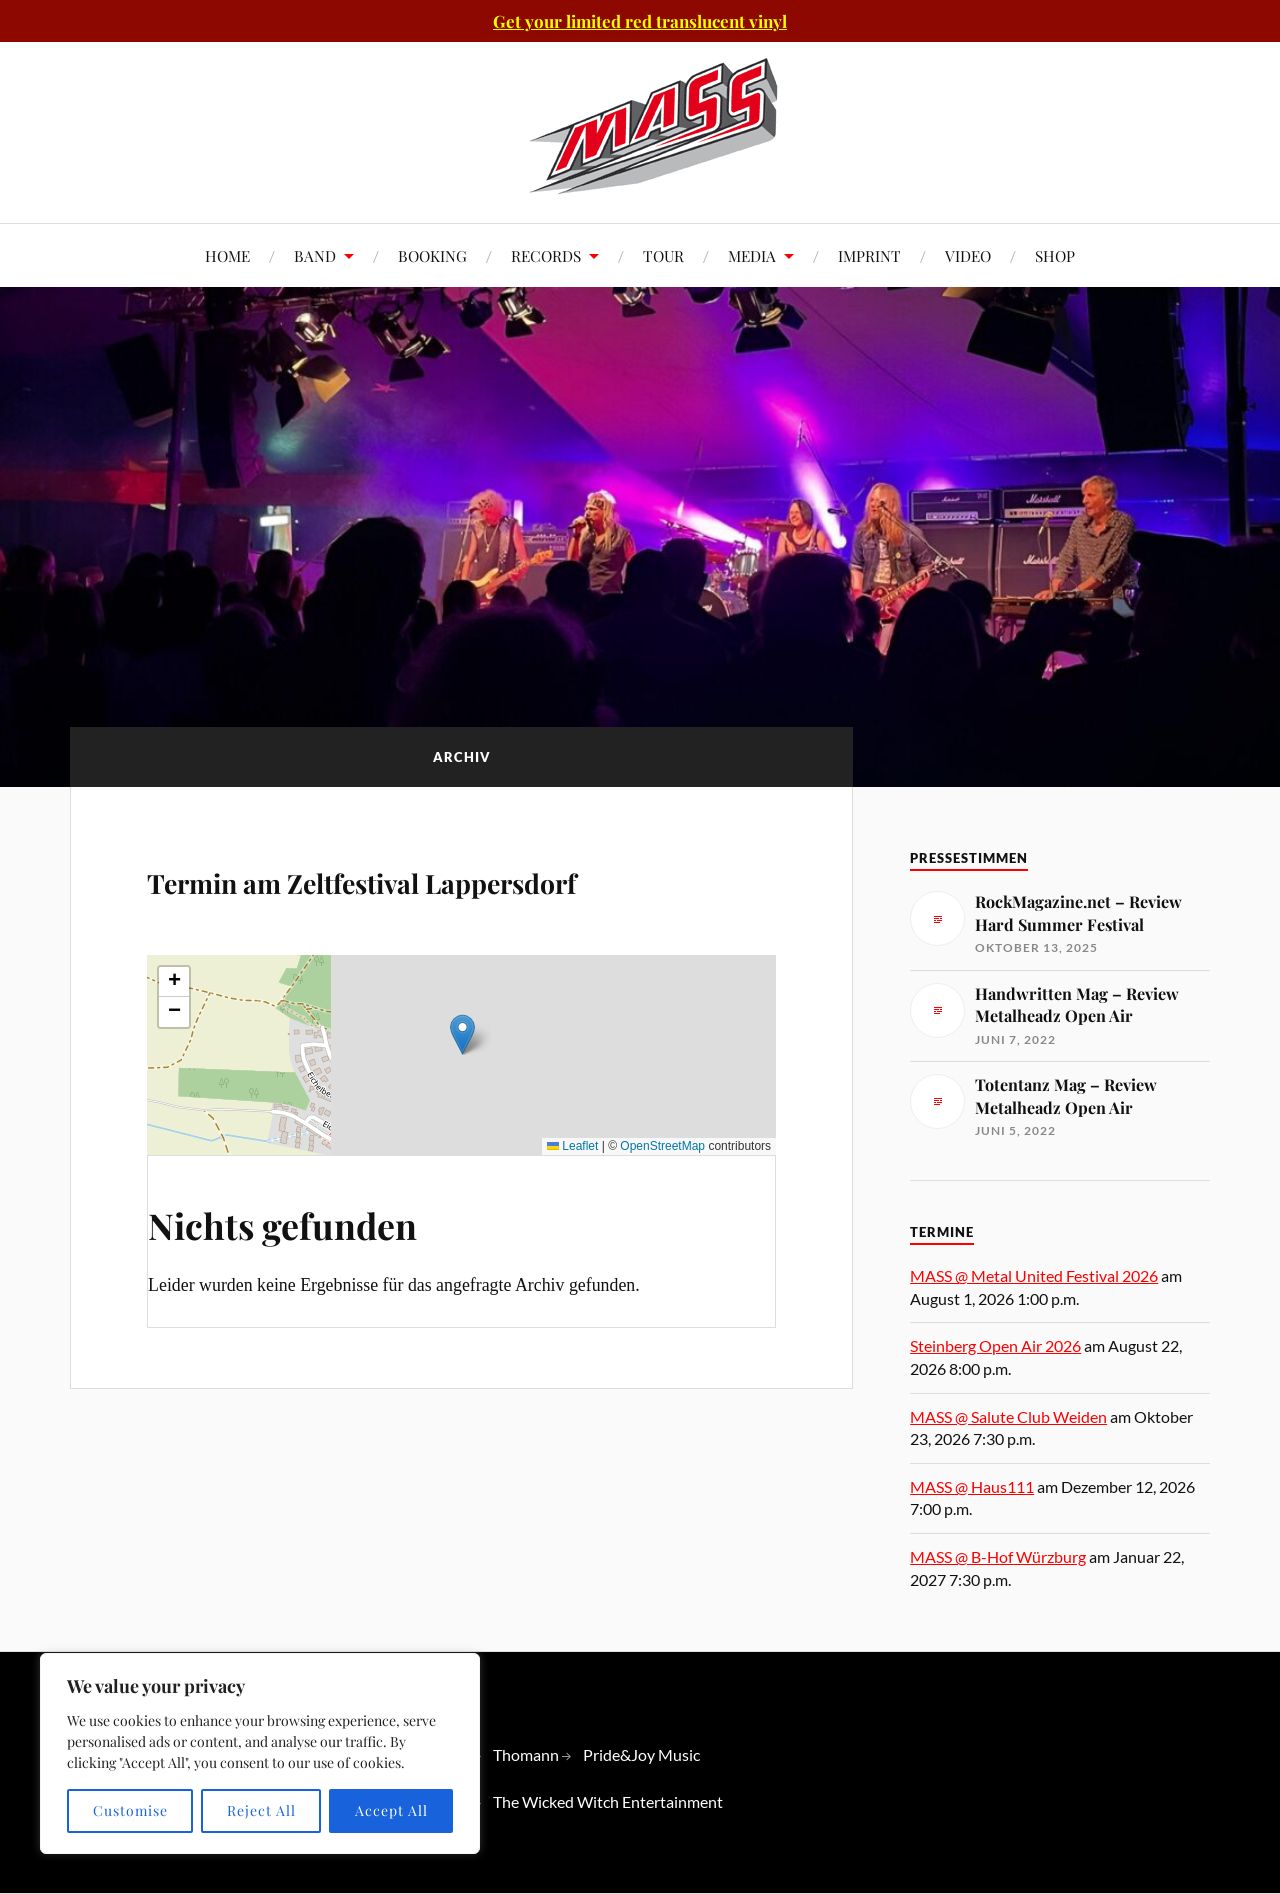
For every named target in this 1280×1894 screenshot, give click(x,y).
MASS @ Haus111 (972, 1486)
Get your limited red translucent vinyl (640, 21)
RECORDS (546, 255)
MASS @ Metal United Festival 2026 (1034, 1275)
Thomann (526, 1754)
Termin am (377, 904)
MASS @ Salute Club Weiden (1008, 1416)
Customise (130, 1810)
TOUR (663, 255)
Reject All (261, 1810)
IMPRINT (869, 255)
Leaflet (572, 1203)
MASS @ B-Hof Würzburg (998, 1556)
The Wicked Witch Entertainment (608, 1801)
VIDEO (968, 255)
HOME (227, 255)
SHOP (1055, 255)
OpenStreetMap (662, 1203)
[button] (462, 1091)
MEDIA (752, 255)
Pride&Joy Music (641, 1754)
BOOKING (432, 255)
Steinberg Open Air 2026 (995, 1345)
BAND (315, 255)
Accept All (391, 1810)
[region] (260, 1753)
